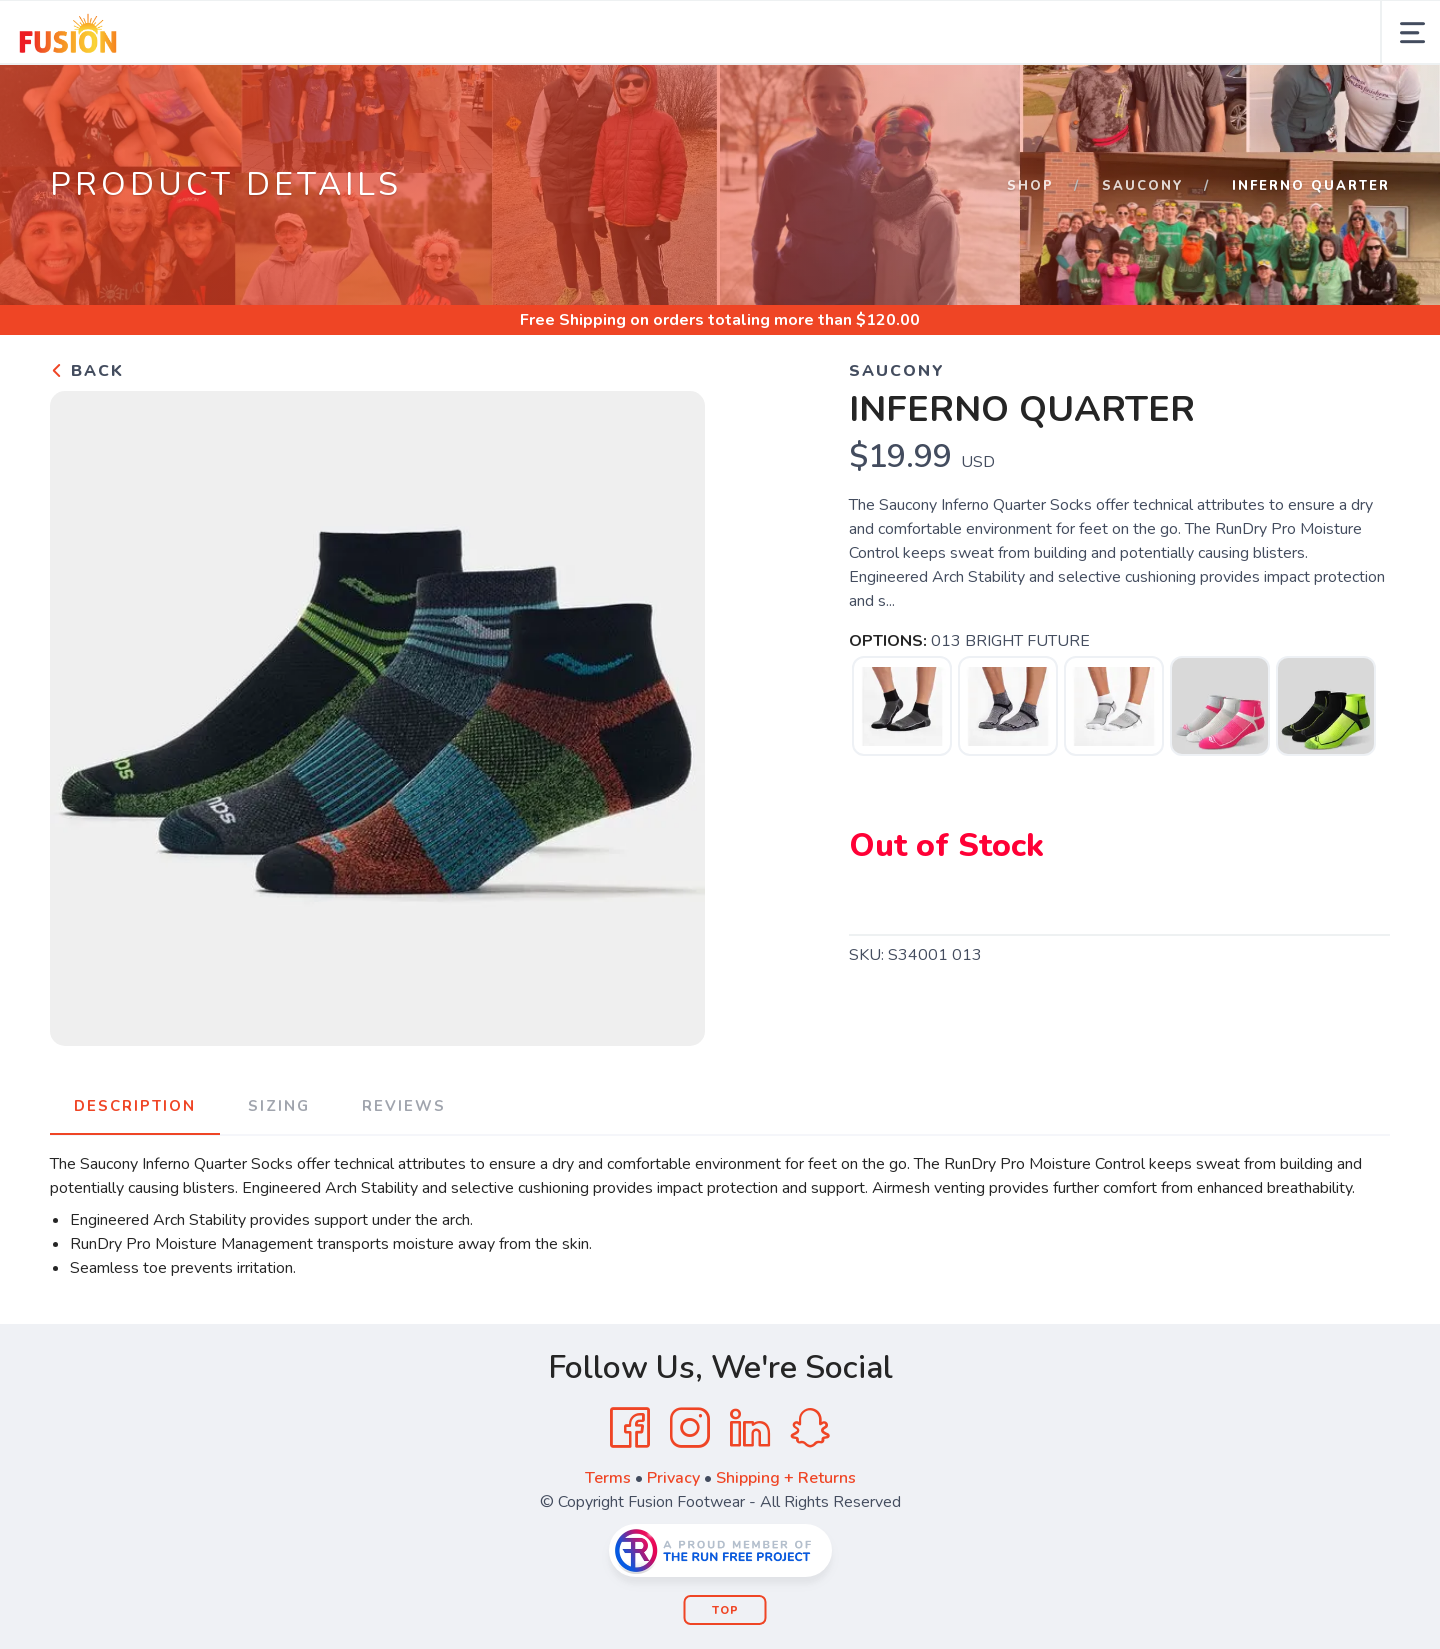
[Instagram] (690, 1428)
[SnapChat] (810, 1428)
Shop (1030, 186)
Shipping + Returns (786, 1478)
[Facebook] (630, 1428)
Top (725, 1610)
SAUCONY (1143, 186)
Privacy (673, 1478)
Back (87, 371)
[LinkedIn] (750, 1428)
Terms (608, 1478)
